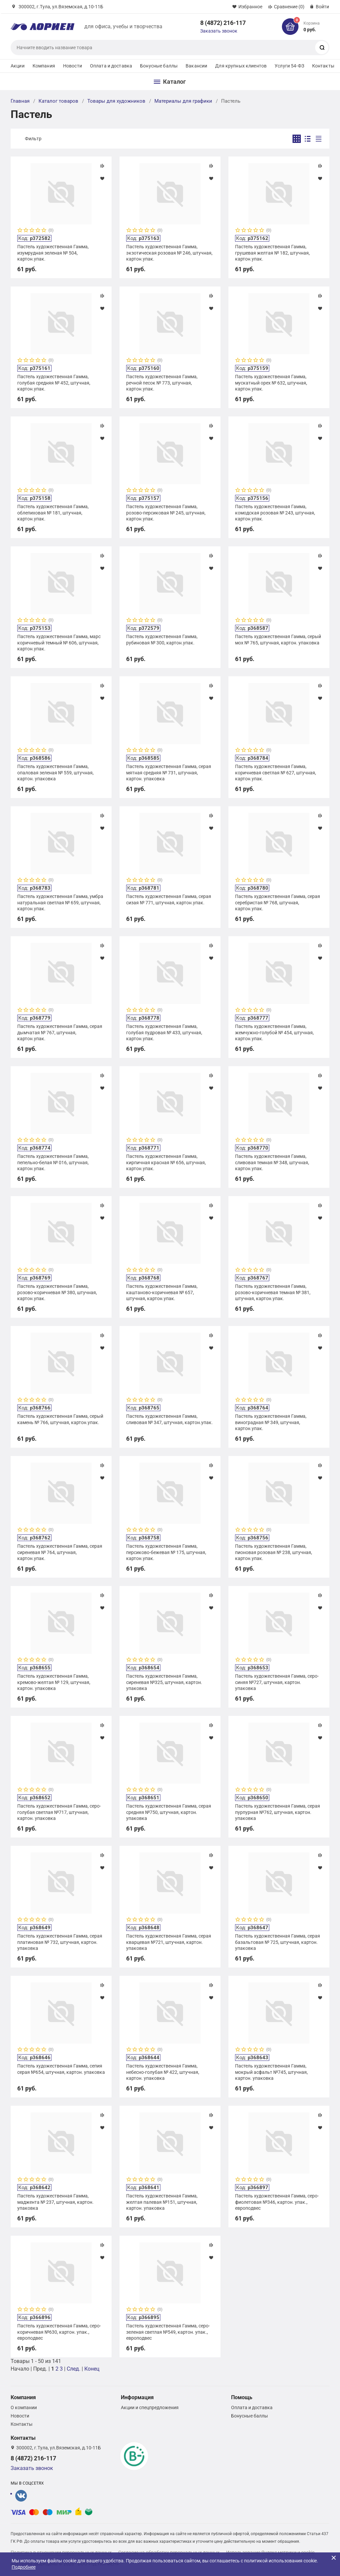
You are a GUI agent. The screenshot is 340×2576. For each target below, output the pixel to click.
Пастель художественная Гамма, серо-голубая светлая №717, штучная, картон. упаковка (59, 1812)
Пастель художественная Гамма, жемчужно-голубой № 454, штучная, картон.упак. (274, 1032)
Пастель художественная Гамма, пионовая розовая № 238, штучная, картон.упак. (273, 1552)
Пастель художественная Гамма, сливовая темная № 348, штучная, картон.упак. (272, 1162)
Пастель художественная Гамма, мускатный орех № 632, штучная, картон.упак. (271, 382)
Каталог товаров (58, 101)
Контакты (323, 65)
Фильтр (33, 138)
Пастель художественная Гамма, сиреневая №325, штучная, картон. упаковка (164, 1682)
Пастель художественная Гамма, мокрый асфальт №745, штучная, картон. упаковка (271, 2071)
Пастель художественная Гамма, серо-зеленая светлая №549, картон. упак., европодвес (168, 2331)
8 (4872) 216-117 (223, 22)
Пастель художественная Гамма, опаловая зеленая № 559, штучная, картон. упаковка (55, 772)
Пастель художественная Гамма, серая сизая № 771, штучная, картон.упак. (168, 899)
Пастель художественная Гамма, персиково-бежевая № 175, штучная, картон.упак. (166, 1552)
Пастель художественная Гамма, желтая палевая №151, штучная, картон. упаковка (162, 2201)
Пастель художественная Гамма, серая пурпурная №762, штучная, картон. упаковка (277, 1812)
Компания (44, 65)
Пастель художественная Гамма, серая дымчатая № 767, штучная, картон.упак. (59, 1032)
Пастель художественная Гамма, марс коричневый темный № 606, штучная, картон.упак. (59, 642)
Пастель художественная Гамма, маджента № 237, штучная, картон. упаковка (55, 2201)
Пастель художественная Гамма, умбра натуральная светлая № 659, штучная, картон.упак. (60, 902)
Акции (18, 65)
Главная (20, 101)
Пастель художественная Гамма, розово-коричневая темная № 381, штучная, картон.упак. (272, 1292)
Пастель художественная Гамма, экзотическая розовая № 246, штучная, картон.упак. (169, 252)
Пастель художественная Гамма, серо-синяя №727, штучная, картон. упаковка (277, 1682)
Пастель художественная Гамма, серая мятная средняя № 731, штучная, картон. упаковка (168, 772)
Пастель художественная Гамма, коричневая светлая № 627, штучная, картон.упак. (275, 772)
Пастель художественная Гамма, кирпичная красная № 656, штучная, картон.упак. (166, 1162)
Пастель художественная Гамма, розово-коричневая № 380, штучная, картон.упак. (57, 1292)
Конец (91, 2369)
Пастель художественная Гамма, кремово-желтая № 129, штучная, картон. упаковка (53, 1682)
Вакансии (196, 65)
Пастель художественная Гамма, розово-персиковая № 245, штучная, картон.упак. (166, 512)
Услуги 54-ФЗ (289, 65)
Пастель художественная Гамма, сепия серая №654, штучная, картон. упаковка (61, 2068)
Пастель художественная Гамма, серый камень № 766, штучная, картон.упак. (60, 1419)
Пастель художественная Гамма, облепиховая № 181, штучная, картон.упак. (53, 512)
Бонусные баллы (159, 65)
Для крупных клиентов (241, 65)
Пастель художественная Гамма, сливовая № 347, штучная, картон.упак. (169, 1419)
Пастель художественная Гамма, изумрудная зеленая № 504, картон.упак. (53, 252)
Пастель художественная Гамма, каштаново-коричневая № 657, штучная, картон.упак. (162, 1292)
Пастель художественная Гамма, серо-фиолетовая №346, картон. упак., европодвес (277, 2201)
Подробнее (24, 2567)
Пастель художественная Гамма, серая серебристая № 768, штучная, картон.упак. (277, 902)
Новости (72, 65)
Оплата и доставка (111, 65)
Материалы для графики (183, 101)
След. (73, 2369)
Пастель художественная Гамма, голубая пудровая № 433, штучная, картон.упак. (164, 1032)
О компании (24, 2407)
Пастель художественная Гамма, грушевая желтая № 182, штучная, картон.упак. (272, 252)
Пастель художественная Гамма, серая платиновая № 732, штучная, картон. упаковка (59, 1942)
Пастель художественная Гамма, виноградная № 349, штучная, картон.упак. (270, 1422)
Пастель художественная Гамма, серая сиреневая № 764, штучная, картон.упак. (59, 1552)
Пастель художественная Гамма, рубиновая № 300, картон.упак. (162, 639)
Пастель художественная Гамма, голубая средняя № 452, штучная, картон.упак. (53, 382)
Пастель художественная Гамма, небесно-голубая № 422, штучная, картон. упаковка (162, 2071)
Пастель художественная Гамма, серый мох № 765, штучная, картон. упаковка (278, 639)
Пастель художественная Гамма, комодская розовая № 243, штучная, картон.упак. (275, 512)
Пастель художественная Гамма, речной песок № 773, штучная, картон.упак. (162, 382)
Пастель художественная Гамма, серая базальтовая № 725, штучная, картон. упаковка (277, 1942)
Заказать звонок (218, 31)
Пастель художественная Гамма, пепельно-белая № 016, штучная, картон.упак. (53, 1162)
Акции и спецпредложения (150, 2407)
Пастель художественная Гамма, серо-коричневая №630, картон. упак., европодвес (59, 2331)
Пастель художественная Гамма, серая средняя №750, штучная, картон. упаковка (168, 1812)
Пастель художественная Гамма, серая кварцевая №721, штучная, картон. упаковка (168, 1942)
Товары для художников (116, 101)
